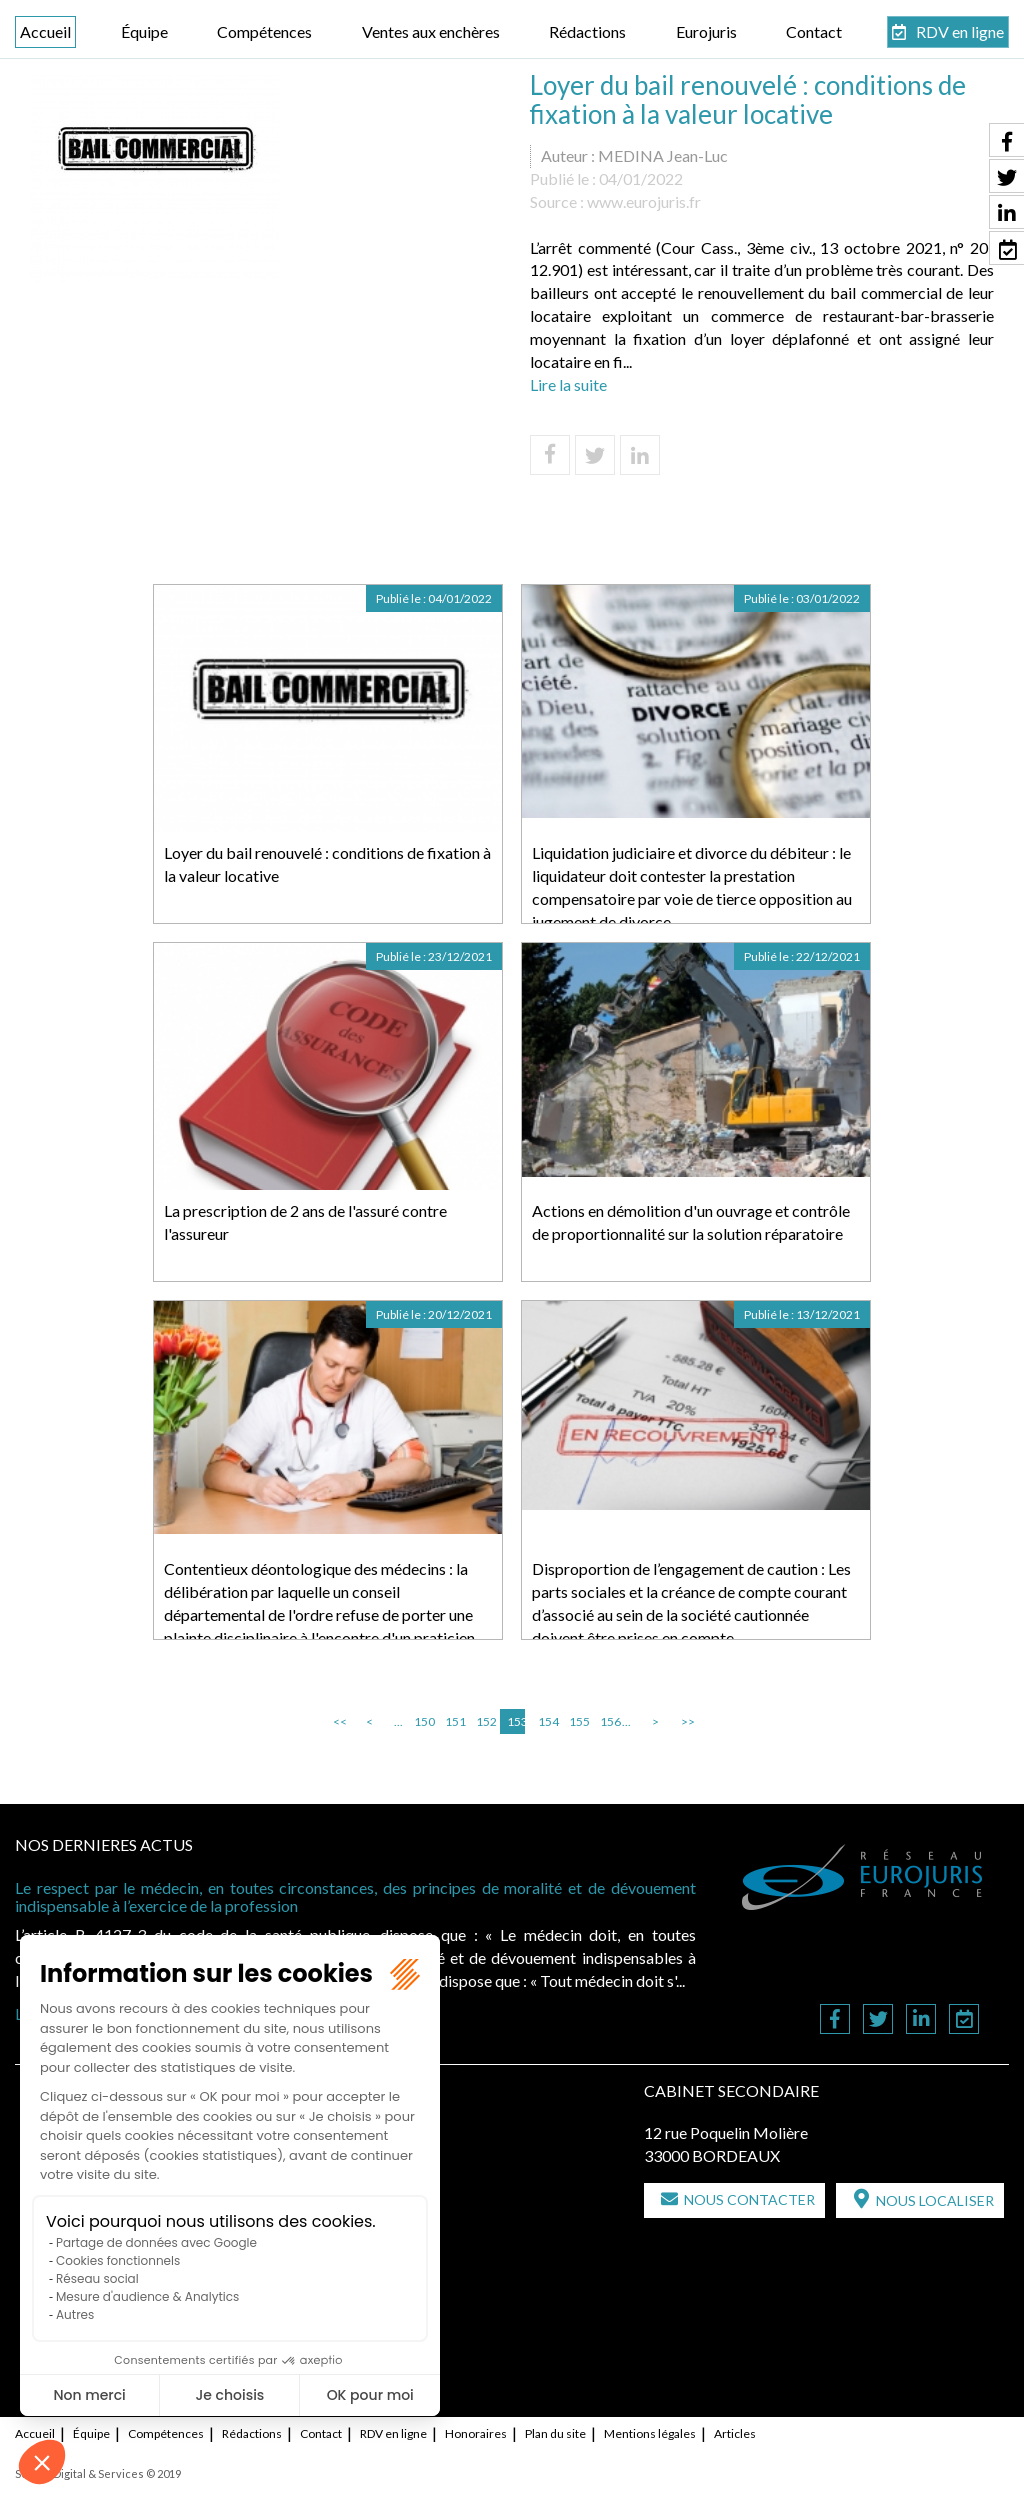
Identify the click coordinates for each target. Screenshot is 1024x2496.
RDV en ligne (960, 31)
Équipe (144, 31)
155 (578, 1721)
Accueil (45, 31)
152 (485, 1721)
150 (423, 1721)
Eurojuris (706, 31)
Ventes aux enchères (431, 31)
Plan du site (555, 2433)
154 (547, 1721)
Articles (735, 2433)
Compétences (264, 31)
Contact (814, 31)
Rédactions (587, 31)
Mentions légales (650, 2433)
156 (609, 1721)
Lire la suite (568, 384)
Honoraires (476, 2433)
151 (454, 1721)
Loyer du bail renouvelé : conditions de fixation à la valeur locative (327, 864)
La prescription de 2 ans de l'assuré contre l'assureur (305, 1222)
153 (516, 1721)
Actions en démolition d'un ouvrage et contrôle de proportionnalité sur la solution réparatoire (691, 1222)
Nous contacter (749, 2199)
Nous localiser (935, 2200)
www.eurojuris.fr (644, 201)
